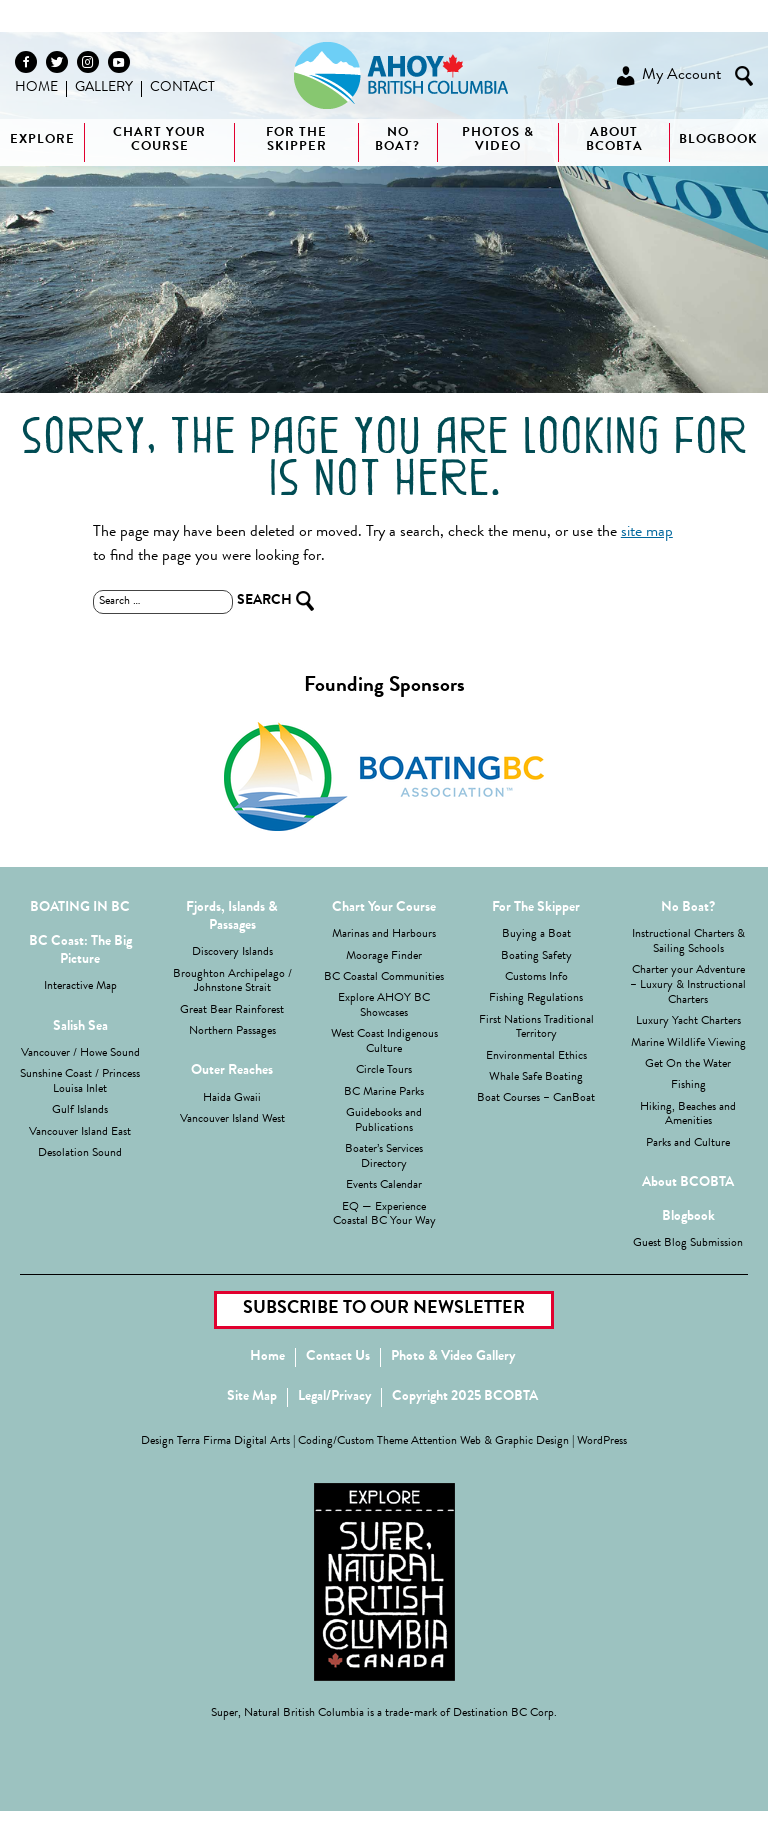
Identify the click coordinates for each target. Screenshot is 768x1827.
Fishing (688, 1086)
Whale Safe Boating (536, 1078)
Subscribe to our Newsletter (384, 1309)
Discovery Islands (232, 953)
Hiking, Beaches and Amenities (688, 1115)
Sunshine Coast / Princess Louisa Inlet (80, 1082)
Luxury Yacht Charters (688, 1022)
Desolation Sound (80, 1154)
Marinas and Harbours (384, 935)
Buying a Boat (536, 935)
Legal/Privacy (334, 1397)
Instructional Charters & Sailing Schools (688, 942)
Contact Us (338, 1357)
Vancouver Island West (232, 1120)
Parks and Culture (688, 1144)
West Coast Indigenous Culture (384, 1042)
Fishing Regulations (536, 999)
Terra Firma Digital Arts (233, 1442)
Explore (42, 140)
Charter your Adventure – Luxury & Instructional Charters (688, 986)
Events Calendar (384, 1186)
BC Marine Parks (384, 1093)
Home (36, 88)
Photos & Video (498, 140)
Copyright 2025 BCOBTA (465, 1397)
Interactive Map (80, 987)
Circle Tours (384, 1071)
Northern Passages (232, 1032)
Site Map (252, 1397)
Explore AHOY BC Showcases (384, 1006)
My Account (667, 76)
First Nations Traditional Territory (536, 1028)
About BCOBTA (614, 140)
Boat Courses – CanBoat (536, 1099)
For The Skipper (296, 140)
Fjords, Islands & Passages (232, 917)
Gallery (104, 88)
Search (744, 76)
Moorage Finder (384, 957)
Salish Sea (80, 1027)
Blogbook (718, 140)
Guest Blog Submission (688, 1244)
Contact (182, 88)
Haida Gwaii (232, 1099)
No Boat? (688, 908)
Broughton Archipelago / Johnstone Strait (232, 982)
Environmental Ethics (536, 1057)
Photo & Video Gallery (453, 1357)
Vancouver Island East (80, 1133)
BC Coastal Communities (384, 978)
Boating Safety (536, 957)
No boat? (397, 140)
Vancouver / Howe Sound (80, 1054)
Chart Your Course (159, 140)
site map (647, 533)
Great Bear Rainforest (232, 1011)
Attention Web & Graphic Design (490, 1442)
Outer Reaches (232, 1071)
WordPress (602, 1442)
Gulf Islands (80, 1111)
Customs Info (536, 978)
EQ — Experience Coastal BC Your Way (384, 1215)
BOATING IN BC (80, 908)
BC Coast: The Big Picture (80, 951)
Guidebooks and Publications (384, 1121)
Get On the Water (688, 1065)
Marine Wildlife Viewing (688, 1044)
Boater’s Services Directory (384, 1157)
